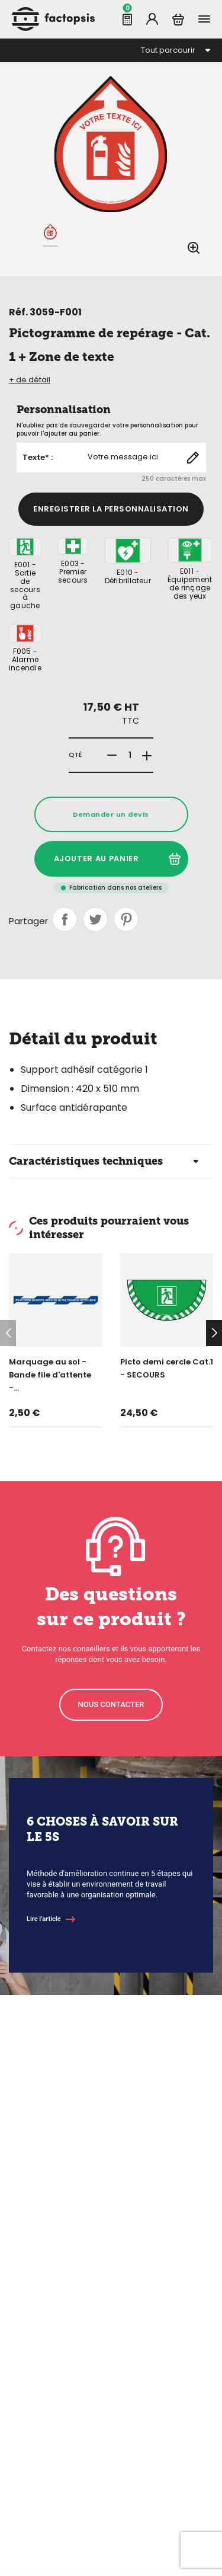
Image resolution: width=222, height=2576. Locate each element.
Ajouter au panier (117, 858)
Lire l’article (44, 1919)
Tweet (95, 919)
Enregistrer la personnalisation (111, 508)
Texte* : (37, 457)
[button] (214, 1333)
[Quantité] (129, 755)
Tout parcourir (168, 50)
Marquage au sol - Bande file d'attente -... (50, 1375)
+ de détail (29, 380)
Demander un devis (111, 814)
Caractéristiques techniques (86, 1161)
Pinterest (126, 919)
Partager (64, 919)
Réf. (18, 312)
